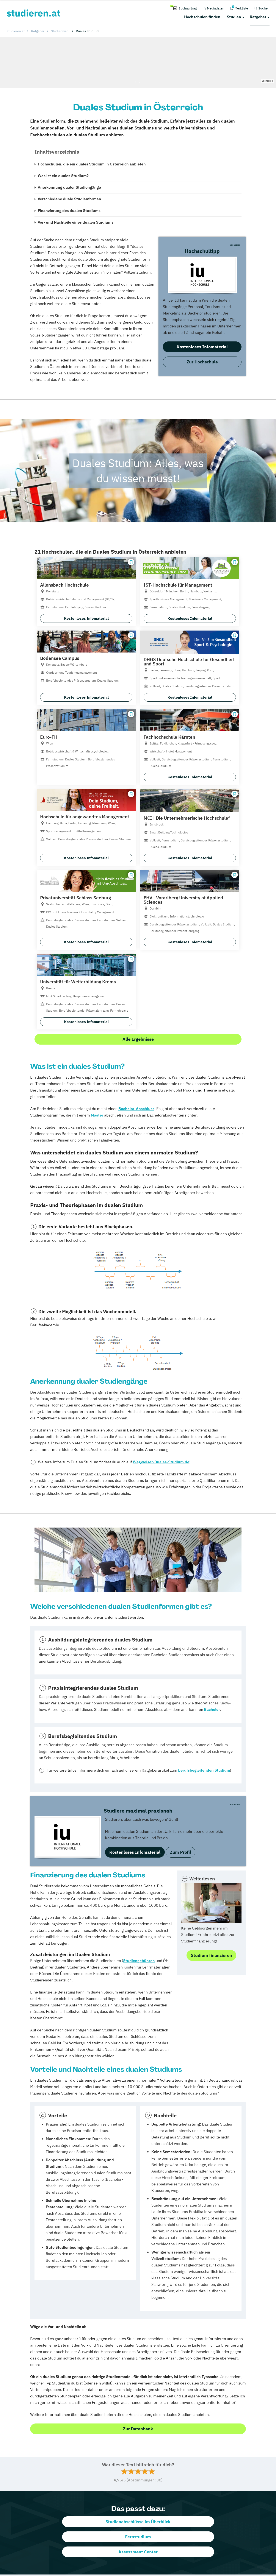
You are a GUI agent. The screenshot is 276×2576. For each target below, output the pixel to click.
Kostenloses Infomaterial (202, 347)
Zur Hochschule (202, 362)
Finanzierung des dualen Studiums (69, 210)
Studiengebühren (139, 1960)
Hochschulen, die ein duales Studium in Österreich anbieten (92, 164)
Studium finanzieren (211, 1955)
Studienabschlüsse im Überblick (138, 2522)
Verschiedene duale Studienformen (69, 198)
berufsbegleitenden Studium (204, 1770)
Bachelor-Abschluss (136, 1108)
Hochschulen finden (202, 16)
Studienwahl (60, 31)
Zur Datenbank (138, 2429)
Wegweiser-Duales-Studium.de (161, 1461)
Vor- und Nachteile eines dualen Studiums (75, 222)
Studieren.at (15, 31)
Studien (234, 16)
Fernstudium (138, 2537)
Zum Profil (180, 1852)
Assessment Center (138, 2552)
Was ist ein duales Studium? (63, 175)
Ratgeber (258, 16)
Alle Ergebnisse (138, 1039)
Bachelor (212, 1709)
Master (97, 1115)
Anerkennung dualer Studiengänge (69, 187)
